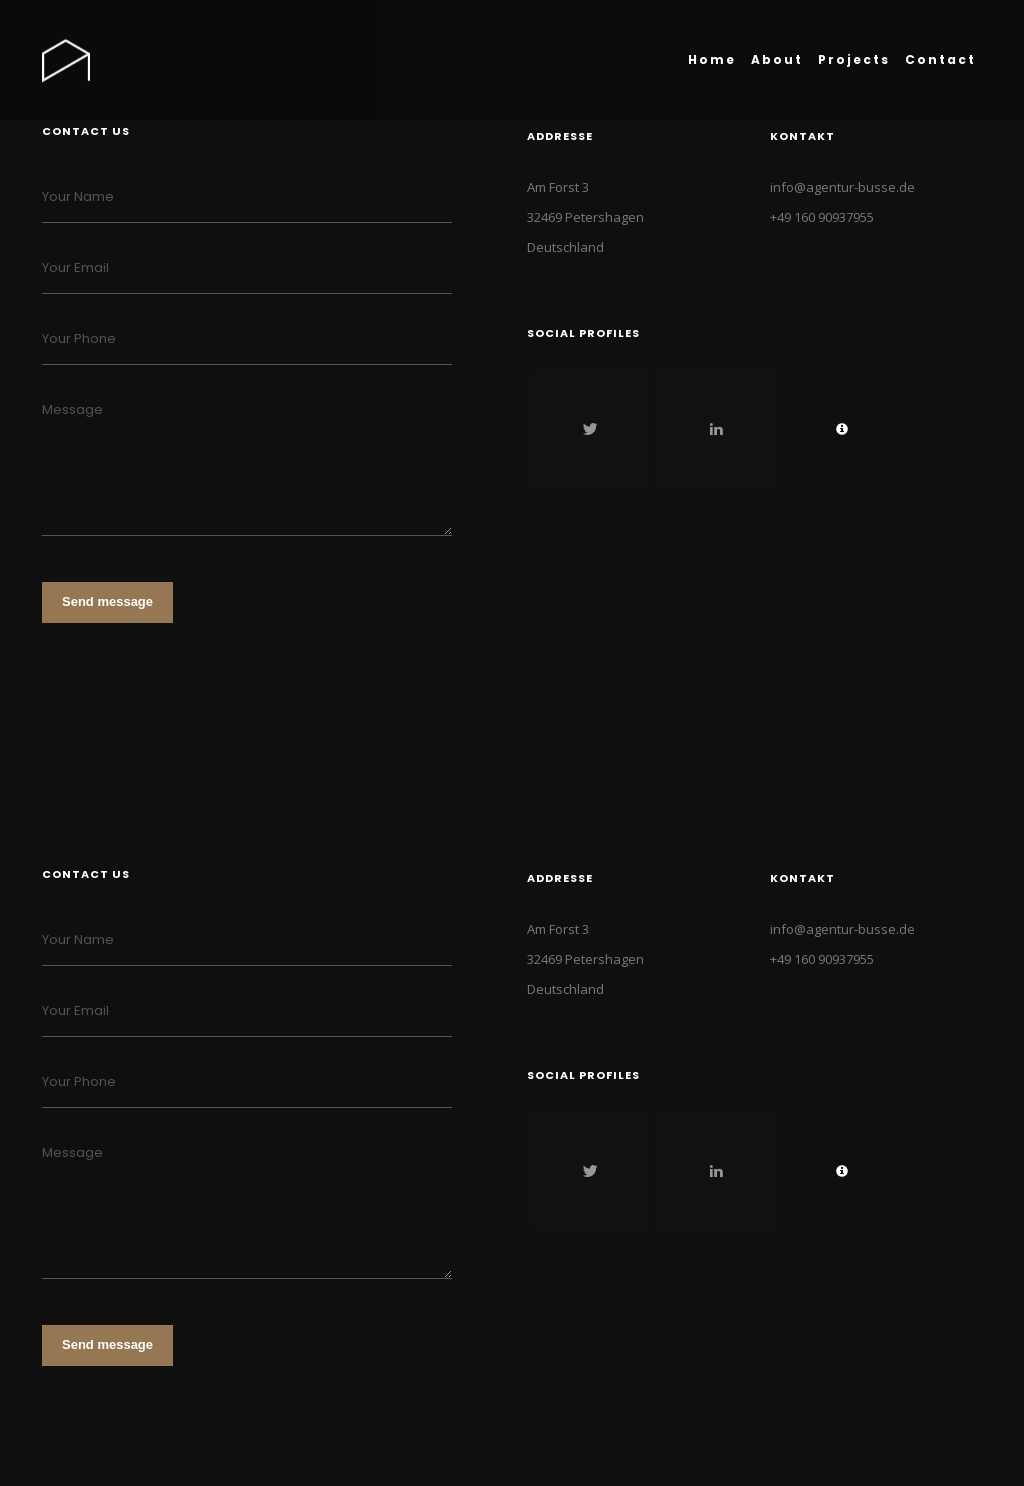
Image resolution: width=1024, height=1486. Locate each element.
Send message (107, 601)
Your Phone (79, 338)
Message (72, 409)
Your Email (75, 267)
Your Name (78, 196)
